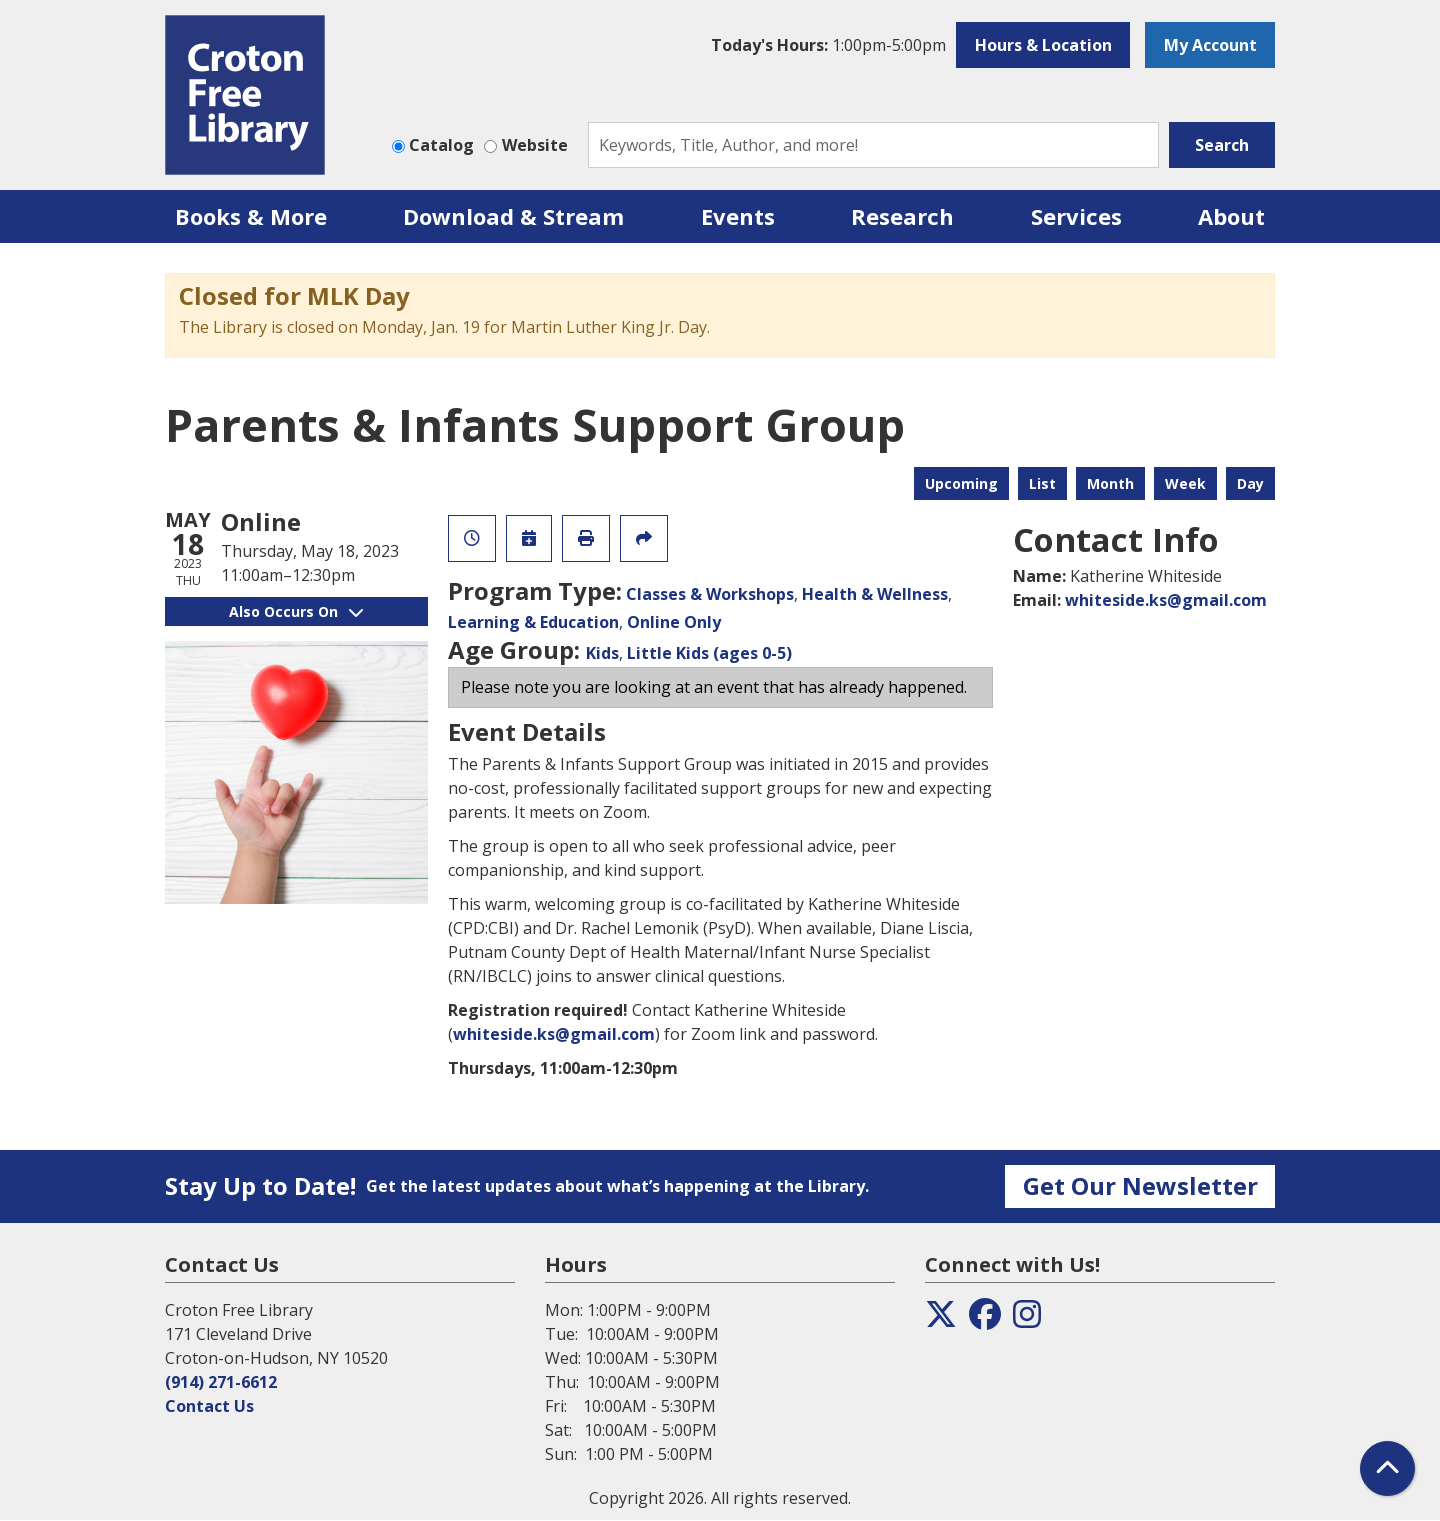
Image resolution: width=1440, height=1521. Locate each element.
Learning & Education (533, 622)
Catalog (441, 145)
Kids (602, 653)
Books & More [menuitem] (251, 216)
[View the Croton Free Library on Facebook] (985, 1320)
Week (1185, 483)
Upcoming (961, 483)
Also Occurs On (296, 611)
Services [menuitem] (1076, 216)
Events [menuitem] (738, 216)
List (1042, 483)
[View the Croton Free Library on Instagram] (1027, 1320)
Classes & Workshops (710, 594)
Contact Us (209, 1406)
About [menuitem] (1231, 216)
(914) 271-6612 (221, 1382)
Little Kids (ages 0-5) (709, 653)
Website (535, 145)
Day (1250, 483)
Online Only (674, 622)
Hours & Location (1043, 45)
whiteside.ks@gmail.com (554, 1034)
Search (1222, 145)
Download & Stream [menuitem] (513, 216)
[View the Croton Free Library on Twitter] (941, 1320)
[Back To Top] (1387, 1468)
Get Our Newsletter (1140, 1185)
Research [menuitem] (902, 216)
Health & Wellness (875, 594)
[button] (828, 45)
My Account (1210, 45)
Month (1110, 483)
